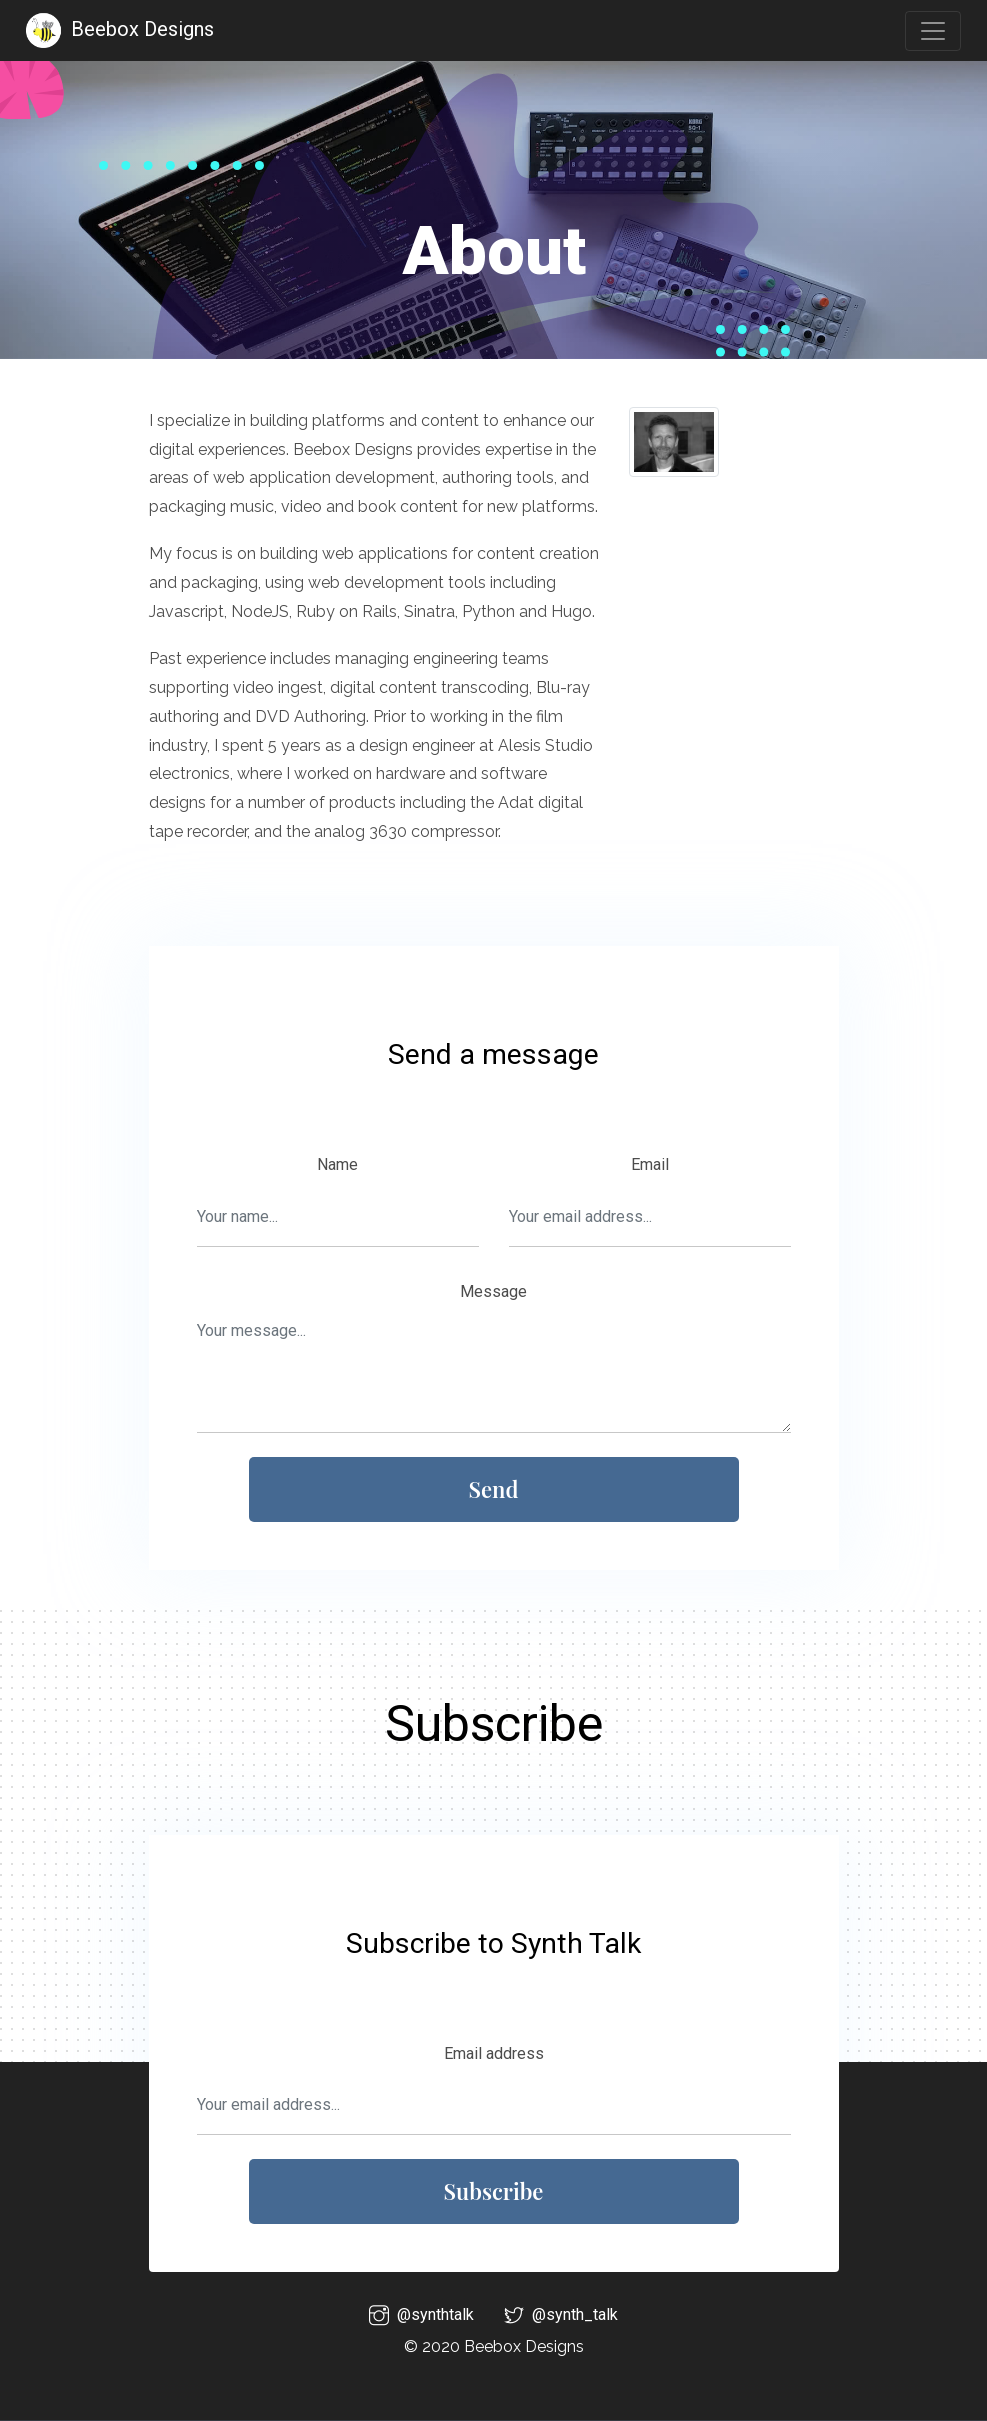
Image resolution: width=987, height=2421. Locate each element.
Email (650, 1164)
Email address (494, 2053)
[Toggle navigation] (933, 31)
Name (337, 1164)
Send (494, 1489)
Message (493, 1291)
